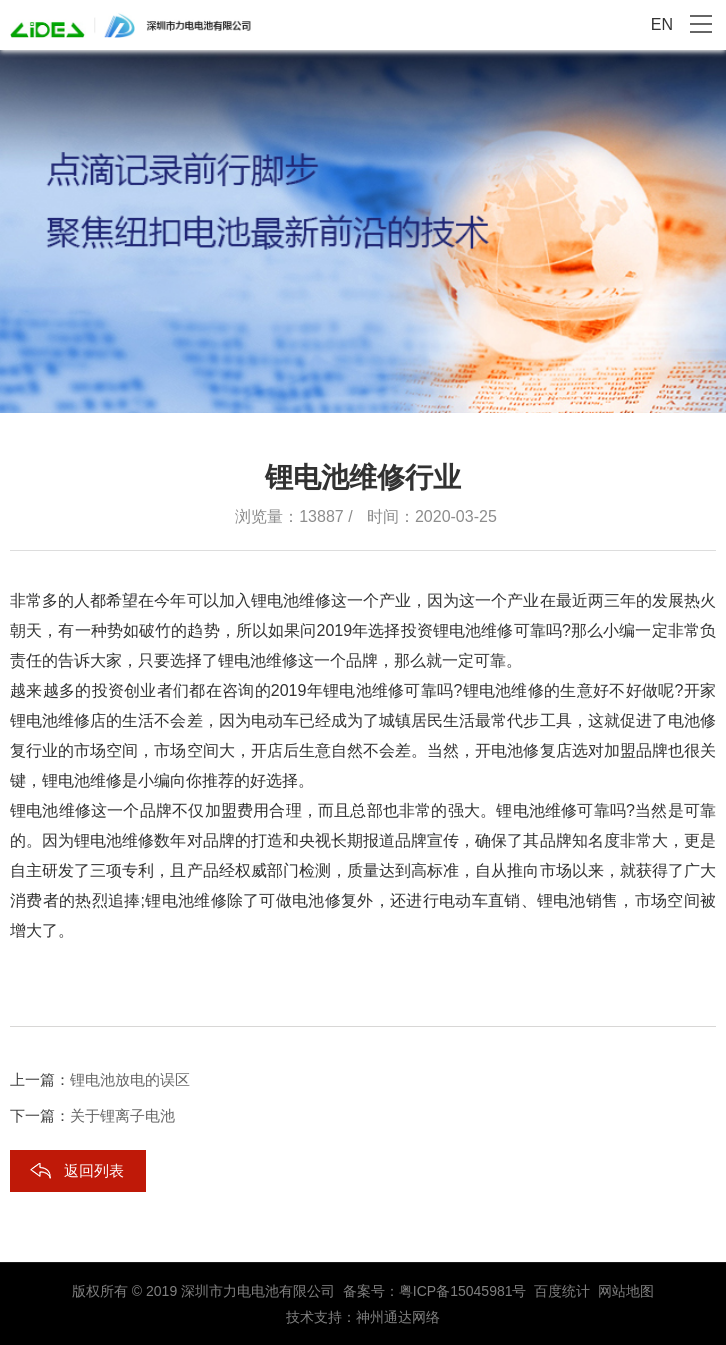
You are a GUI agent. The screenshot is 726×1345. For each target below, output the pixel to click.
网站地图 (626, 1291)
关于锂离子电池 (122, 1115)
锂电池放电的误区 (130, 1079)
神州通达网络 (398, 1317)
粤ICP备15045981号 (463, 1291)
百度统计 (562, 1291)
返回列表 (94, 1170)
